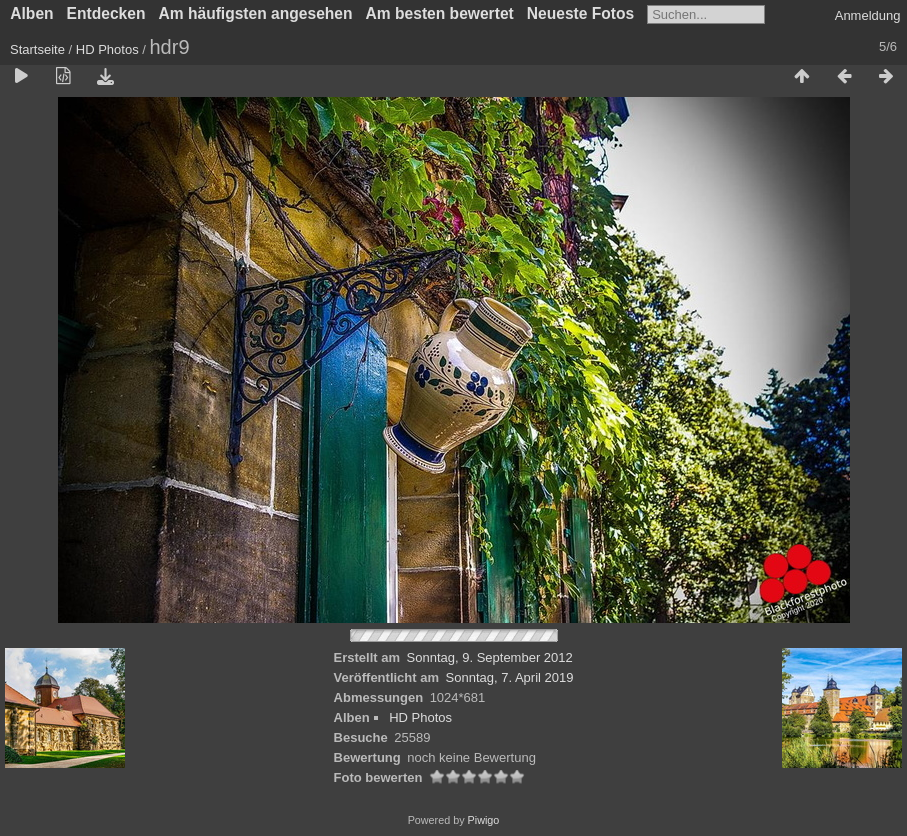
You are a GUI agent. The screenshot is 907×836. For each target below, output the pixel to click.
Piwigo (484, 820)
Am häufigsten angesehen (255, 13)
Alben (31, 13)
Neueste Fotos (580, 13)
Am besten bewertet (440, 13)
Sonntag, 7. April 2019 (510, 677)
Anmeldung (868, 15)
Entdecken (106, 13)
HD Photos (107, 49)
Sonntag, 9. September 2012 (490, 657)
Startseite (37, 49)
